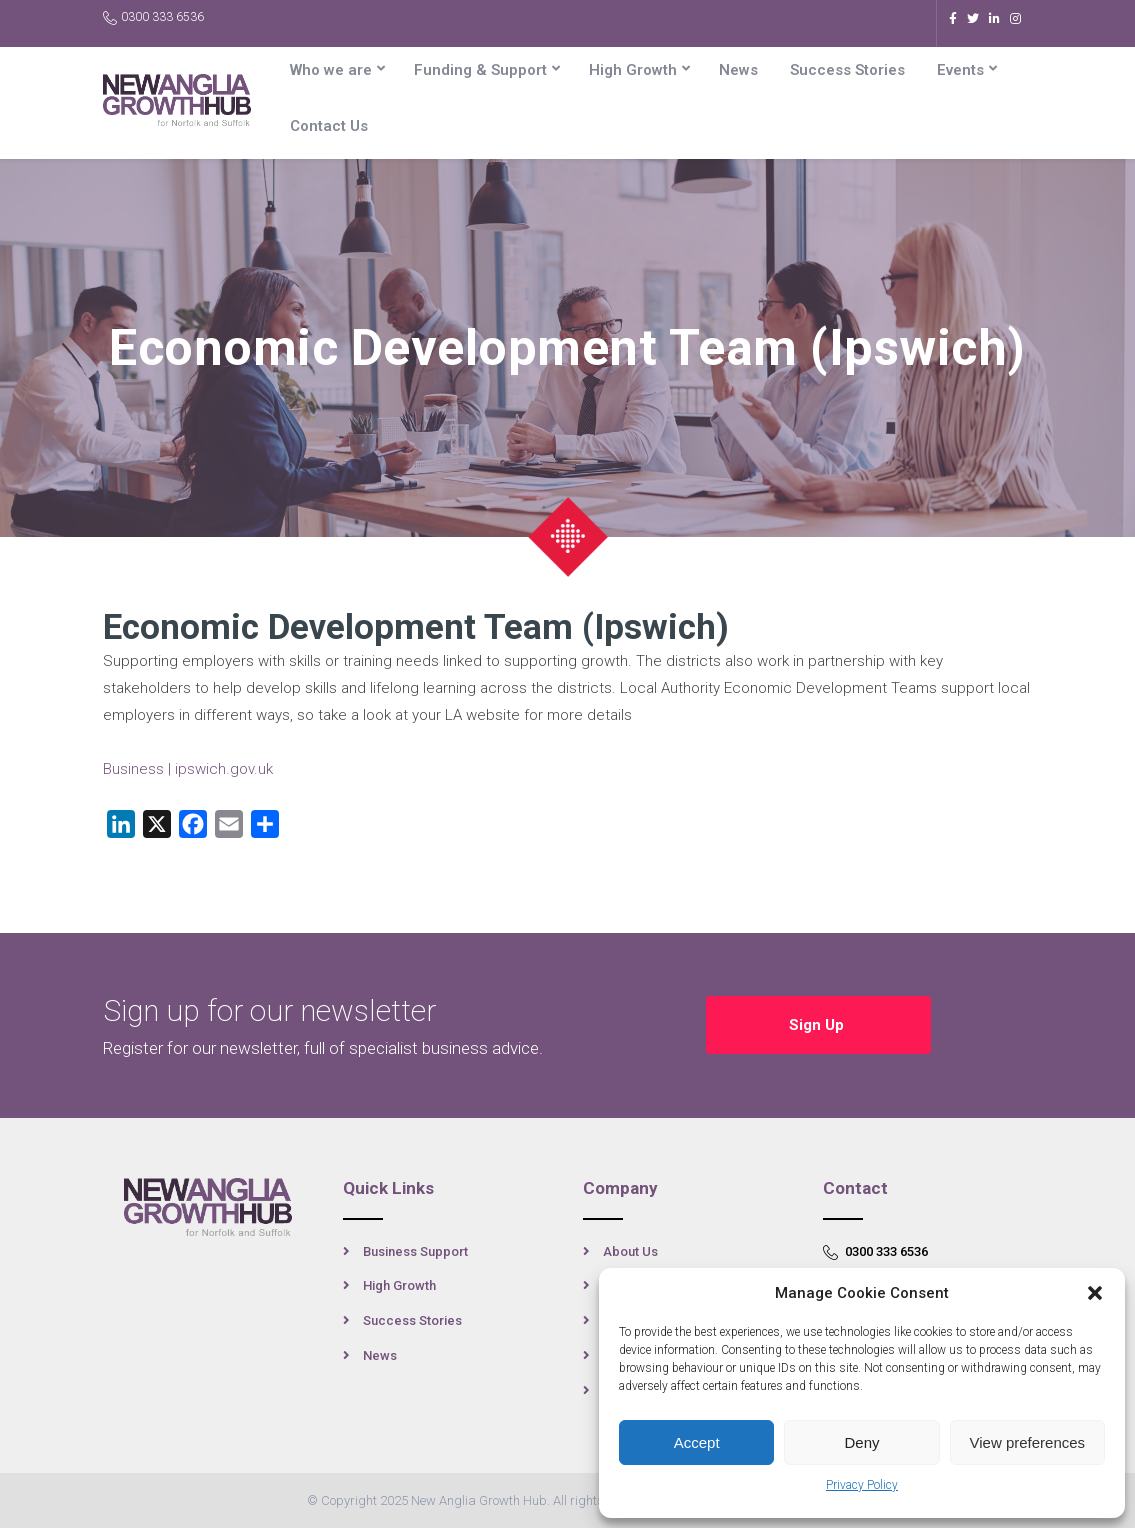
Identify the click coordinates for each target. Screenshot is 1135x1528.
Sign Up (818, 1025)
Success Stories (847, 70)
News (738, 70)
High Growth (633, 70)
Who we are (331, 70)
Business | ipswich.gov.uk (188, 769)
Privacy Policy (862, 1485)
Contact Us (329, 126)
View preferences (1028, 1442)
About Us (630, 1251)
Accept (697, 1442)
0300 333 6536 (153, 17)
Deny (861, 1442)
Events (960, 70)
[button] (1095, 1293)
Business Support (415, 1251)
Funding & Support (480, 70)
